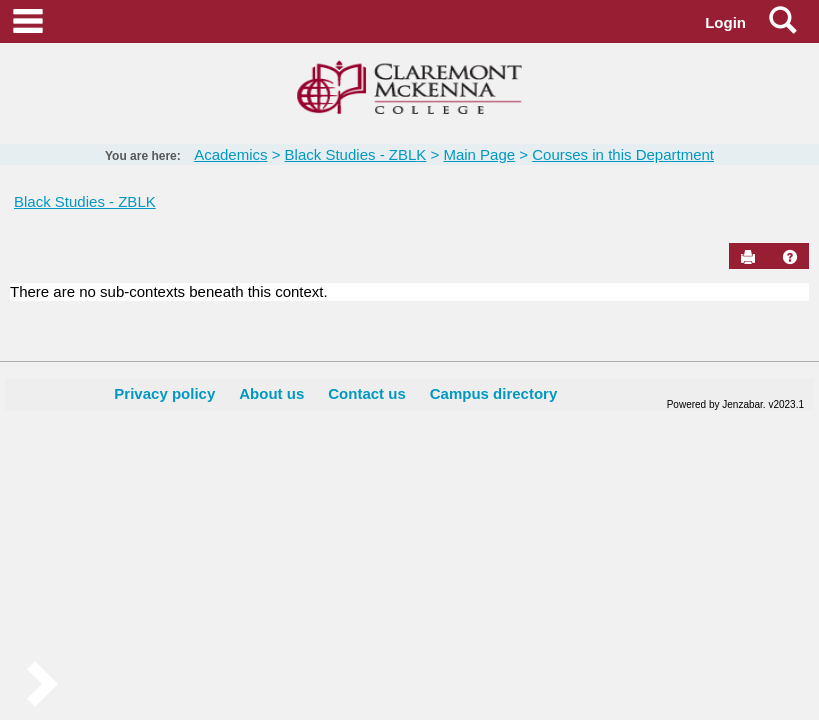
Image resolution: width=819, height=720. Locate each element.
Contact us (367, 393)
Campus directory (494, 393)
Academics (230, 154)
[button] (790, 257)
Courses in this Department (623, 154)
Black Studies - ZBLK (356, 154)
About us (271, 393)
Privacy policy (164, 393)
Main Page (479, 154)
